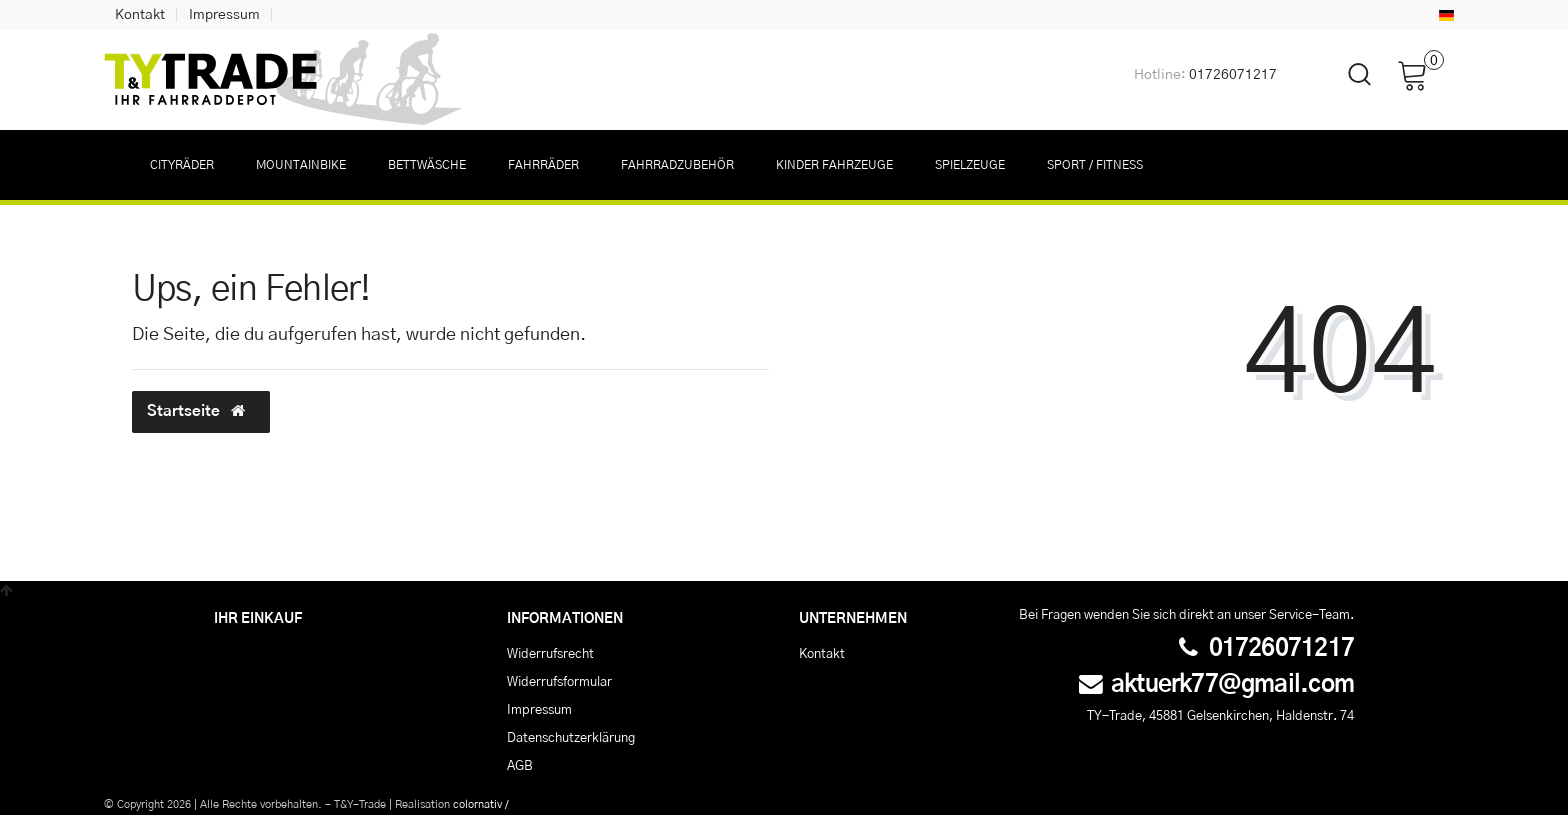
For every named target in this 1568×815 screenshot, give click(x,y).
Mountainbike (301, 165)
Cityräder (182, 165)
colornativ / (481, 804)
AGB (520, 766)
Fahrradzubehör (677, 165)
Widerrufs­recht (550, 654)
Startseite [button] (201, 411)
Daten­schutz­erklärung (571, 738)
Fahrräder (543, 165)
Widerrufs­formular (559, 682)
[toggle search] (1347, 91)
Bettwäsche (427, 165)
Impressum (224, 15)
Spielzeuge (970, 165)
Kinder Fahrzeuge (834, 165)
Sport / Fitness (1095, 165)
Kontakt (140, 15)
